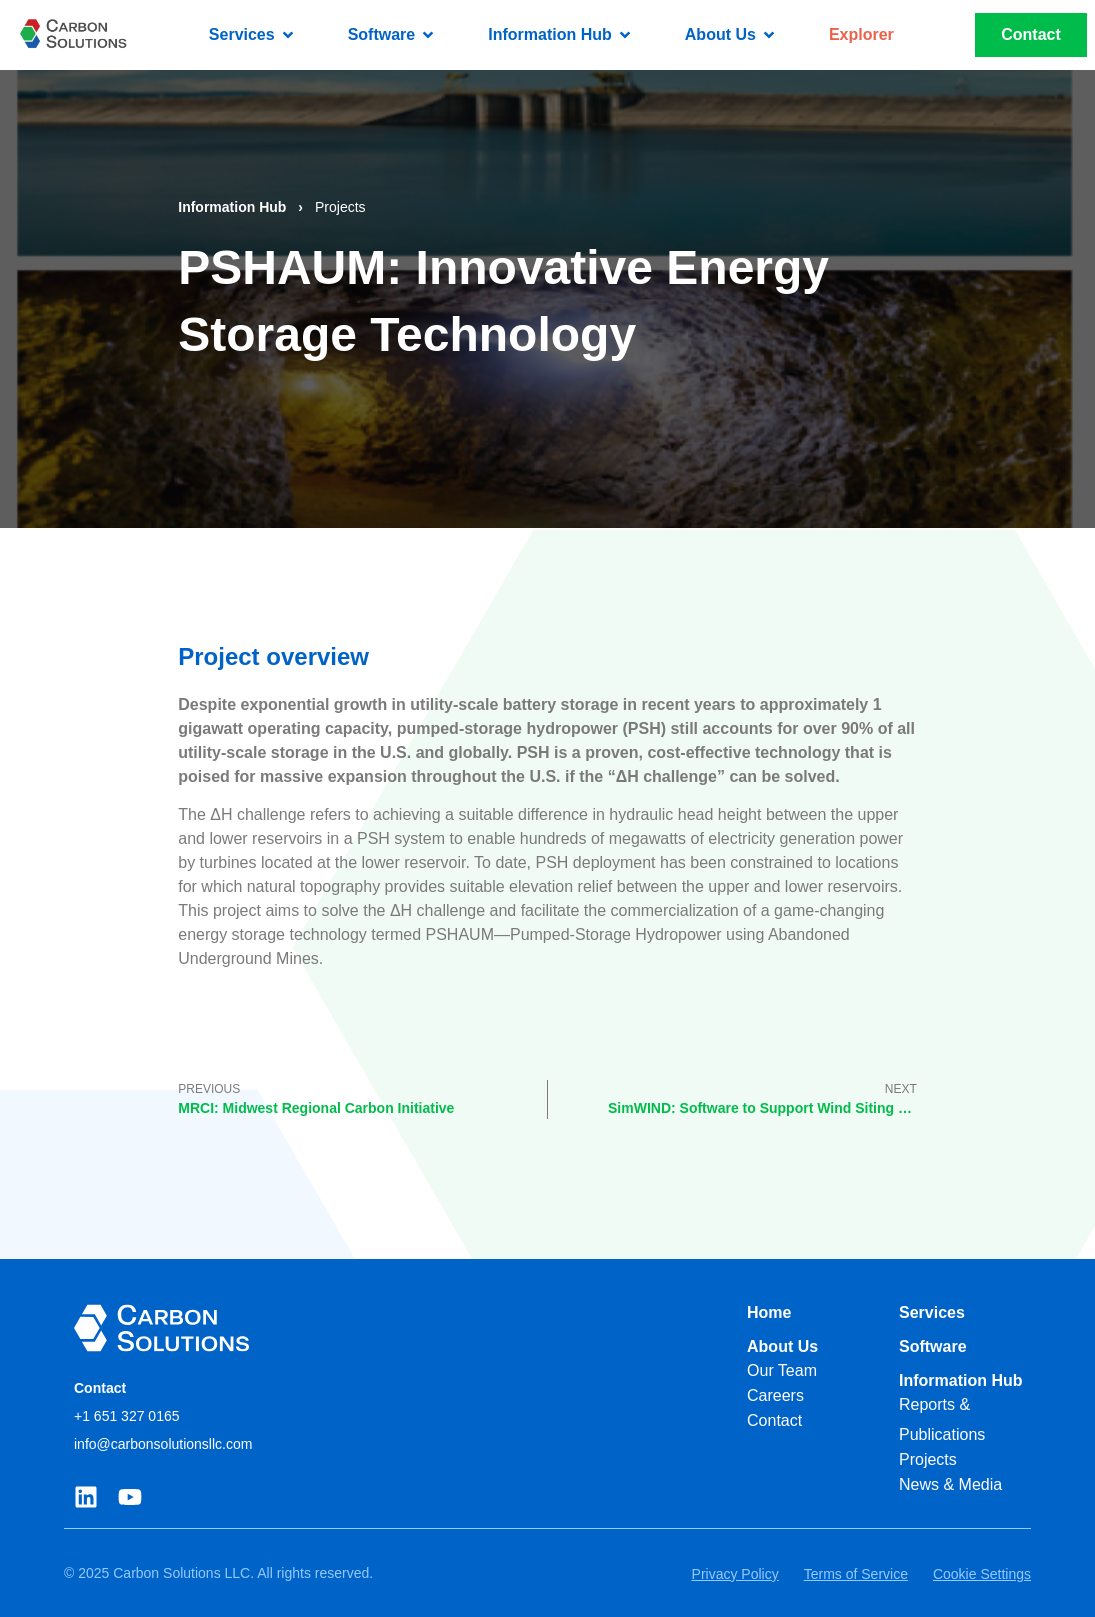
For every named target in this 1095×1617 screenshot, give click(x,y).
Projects (340, 207)
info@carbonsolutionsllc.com (163, 1444)
